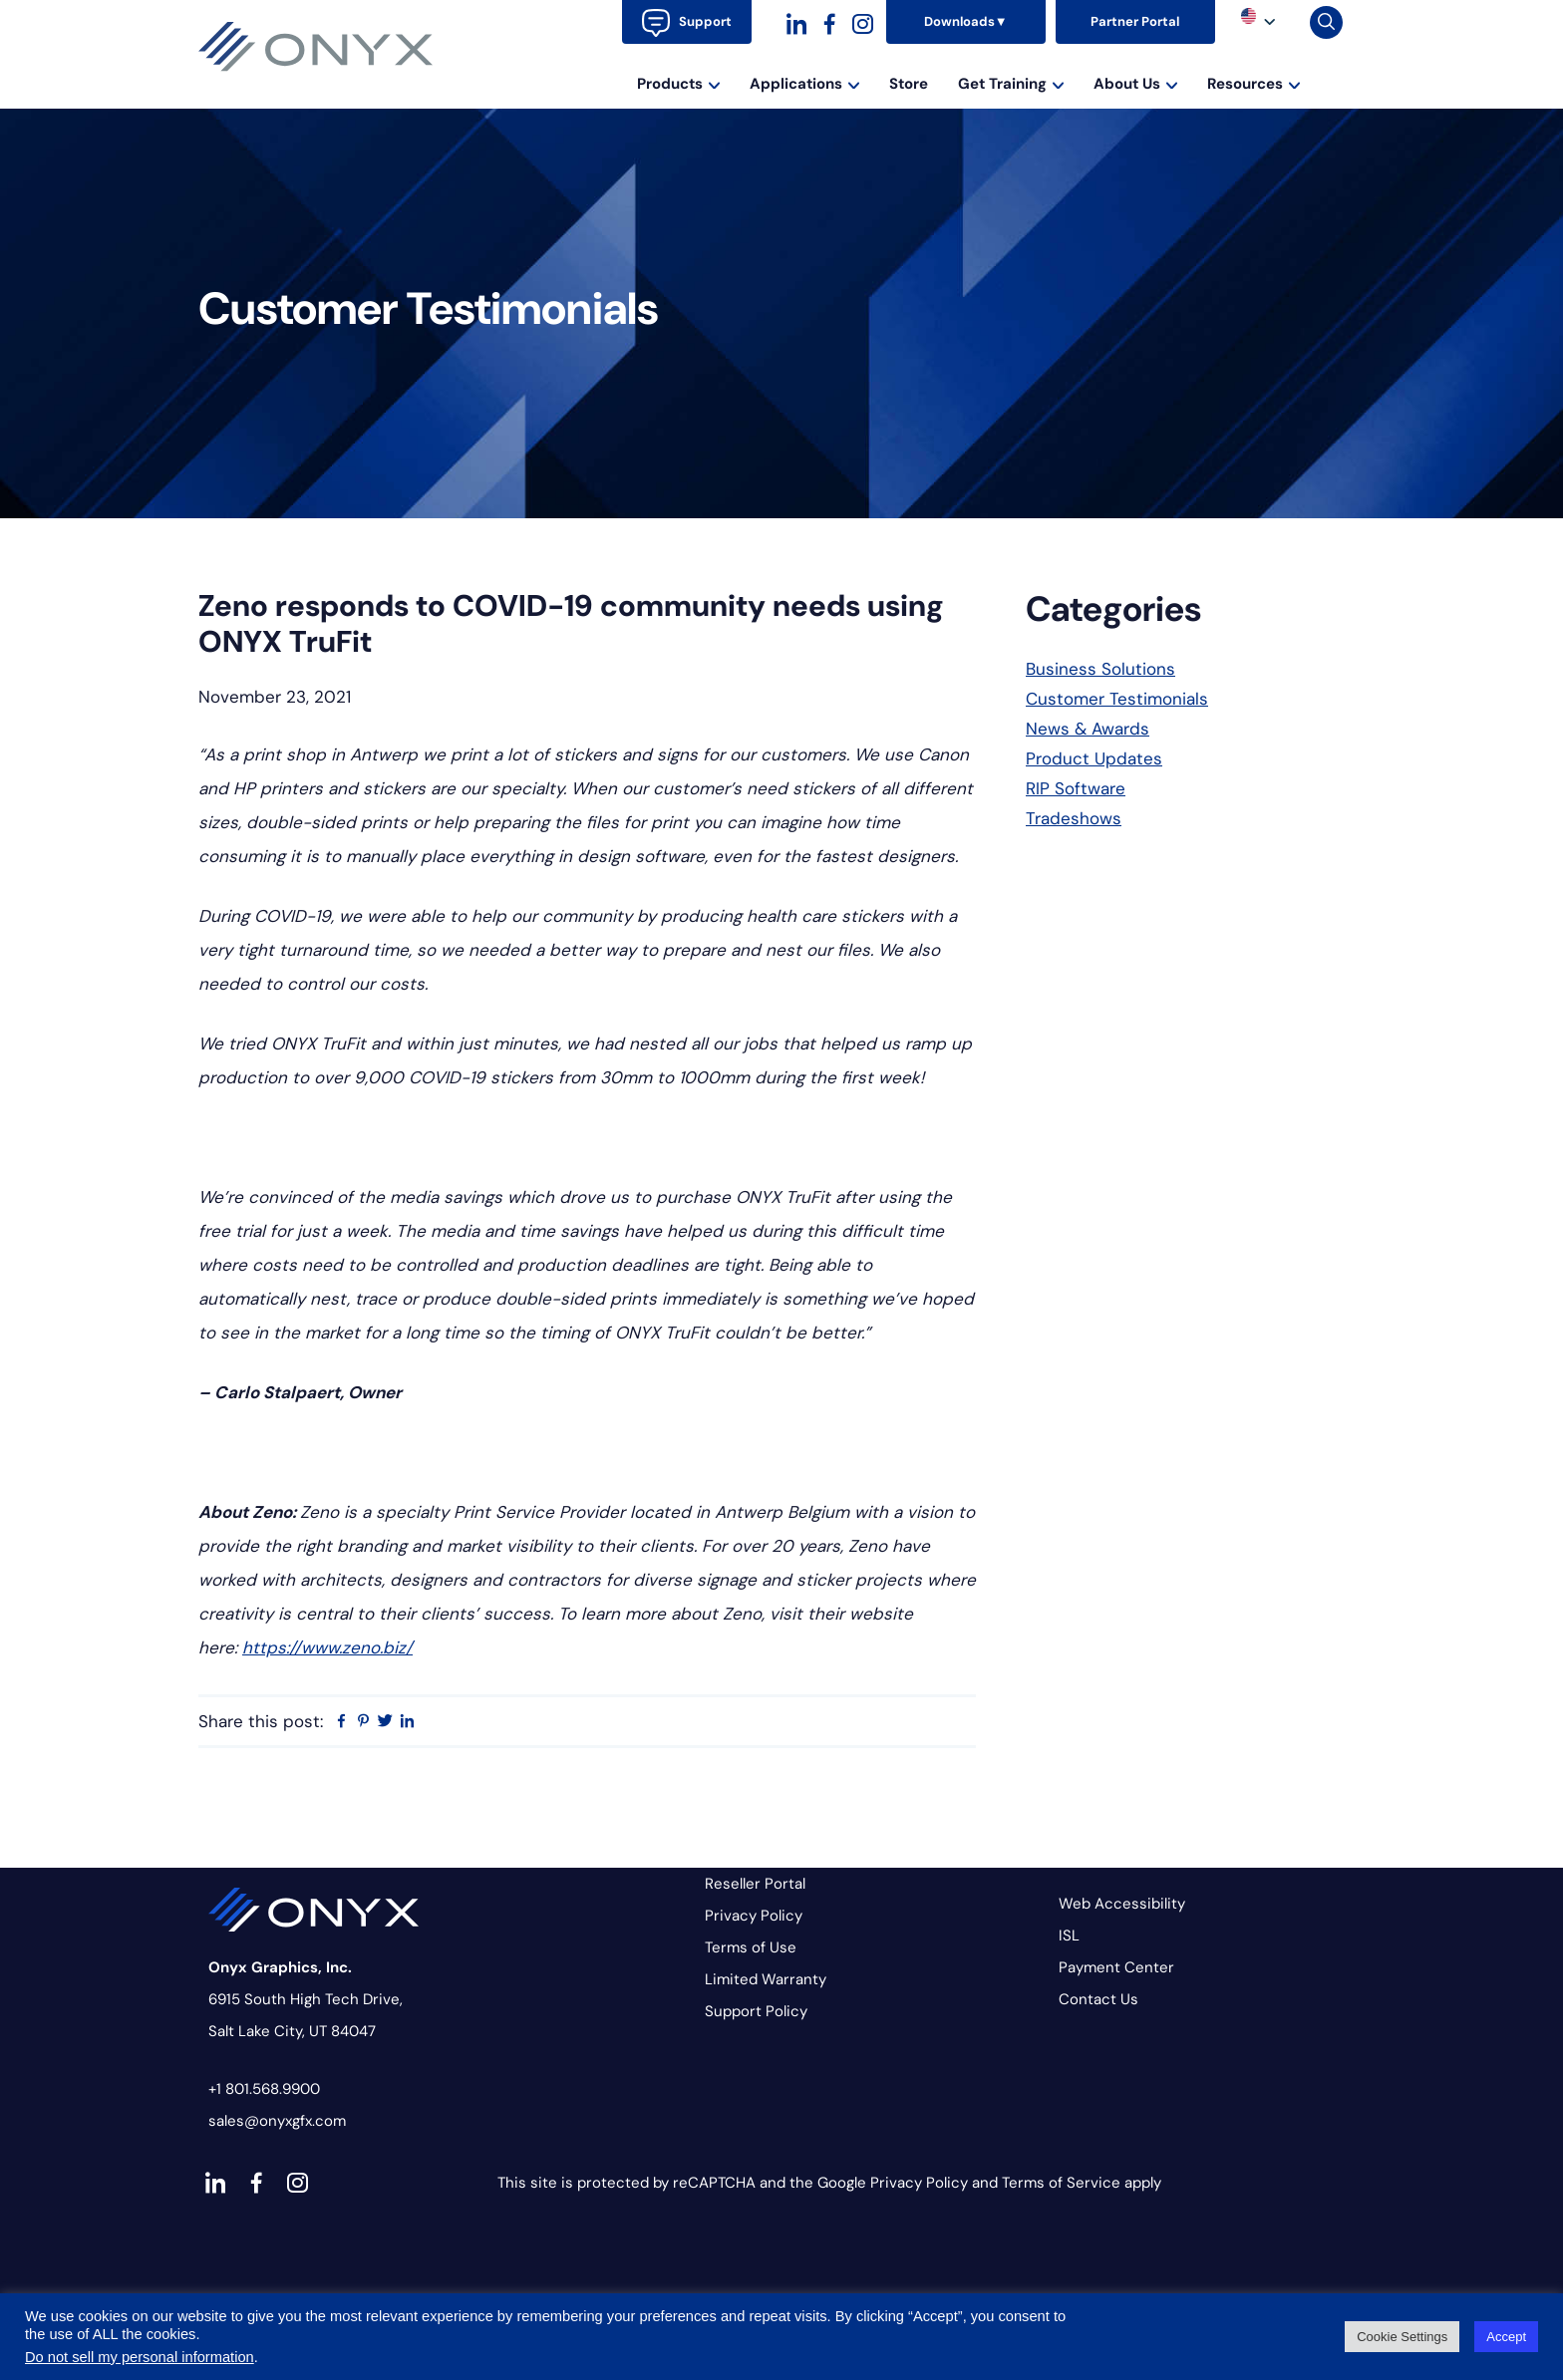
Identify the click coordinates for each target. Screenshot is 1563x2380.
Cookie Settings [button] (1402, 2336)
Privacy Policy (753, 1916)
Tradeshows (1073, 818)
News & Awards (1087, 729)
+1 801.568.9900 (264, 2089)
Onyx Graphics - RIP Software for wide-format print (316, 47)
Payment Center (1116, 1967)
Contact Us (1098, 1999)
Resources (1253, 84)
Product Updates (1094, 758)
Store (908, 84)
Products (678, 84)
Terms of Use (750, 1947)
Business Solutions (1100, 669)
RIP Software (1075, 788)
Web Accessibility (1122, 1904)
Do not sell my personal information (139, 2357)
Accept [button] (1506, 2336)
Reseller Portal (755, 1884)
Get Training (1011, 84)
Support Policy (756, 2011)
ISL (1069, 1935)
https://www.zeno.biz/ (327, 1647)
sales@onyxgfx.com (277, 2121)
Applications (804, 84)
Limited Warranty (765, 1979)
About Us (1135, 84)
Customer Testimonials (1117, 699)
